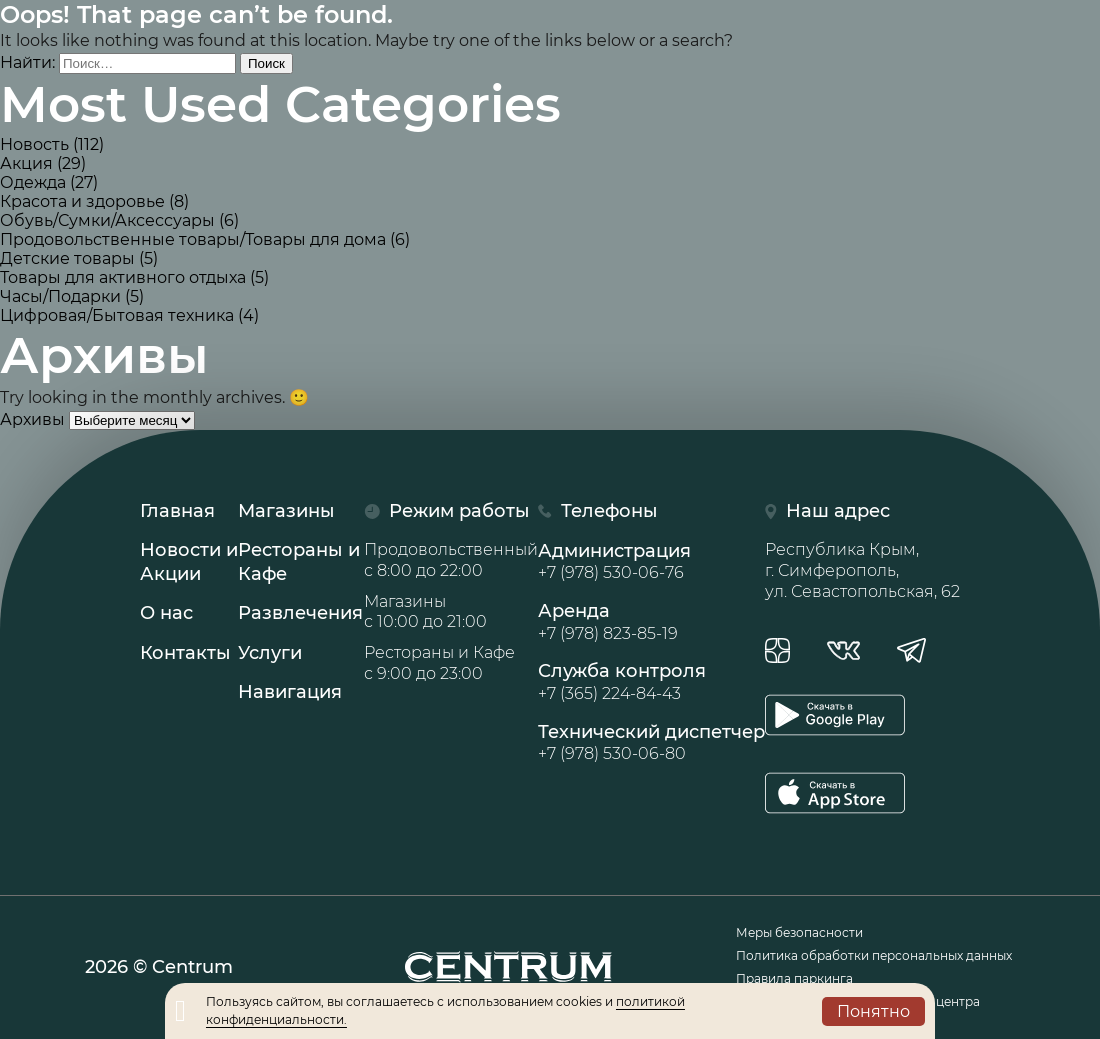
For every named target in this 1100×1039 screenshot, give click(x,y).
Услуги (270, 653)
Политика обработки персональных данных (874, 955)
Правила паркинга (794, 978)
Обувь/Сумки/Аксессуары (107, 220)
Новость (34, 144)
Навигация (290, 692)
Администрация (651, 562)
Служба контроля (651, 682)
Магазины (286, 511)
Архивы (32, 419)
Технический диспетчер (651, 743)
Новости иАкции (189, 561)
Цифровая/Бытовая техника (117, 315)
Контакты (185, 653)
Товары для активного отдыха (123, 277)
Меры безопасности (799, 932)
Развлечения (300, 613)
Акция (26, 163)
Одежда (33, 182)
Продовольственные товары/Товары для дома (193, 239)
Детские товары (67, 258)
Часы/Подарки (60, 296)
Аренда (651, 622)
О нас (166, 613)
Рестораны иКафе (299, 561)
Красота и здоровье (82, 201)
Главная (177, 511)
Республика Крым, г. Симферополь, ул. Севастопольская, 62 (862, 570)
